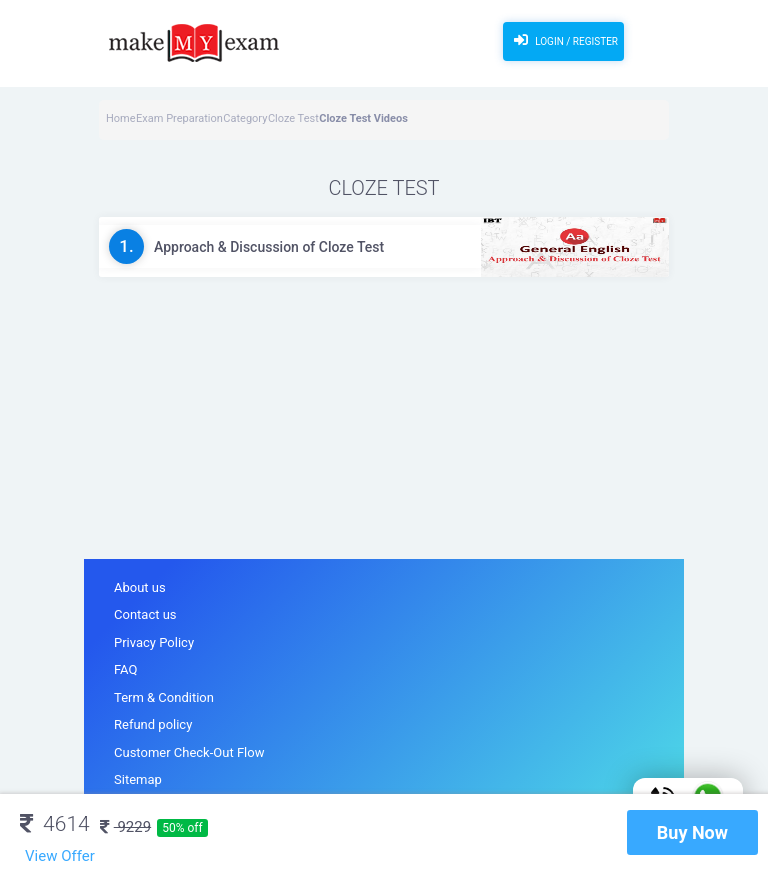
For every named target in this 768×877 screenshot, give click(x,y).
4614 (55, 824)
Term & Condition (164, 697)
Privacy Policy (154, 642)
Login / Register (563, 40)
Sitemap (138, 779)
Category (245, 118)
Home (121, 118)
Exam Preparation (179, 118)
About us (140, 587)
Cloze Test (293, 118)
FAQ (125, 669)
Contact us (145, 614)
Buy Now (692, 832)
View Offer (60, 856)
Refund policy (153, 724)
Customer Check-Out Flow (189, 752)
